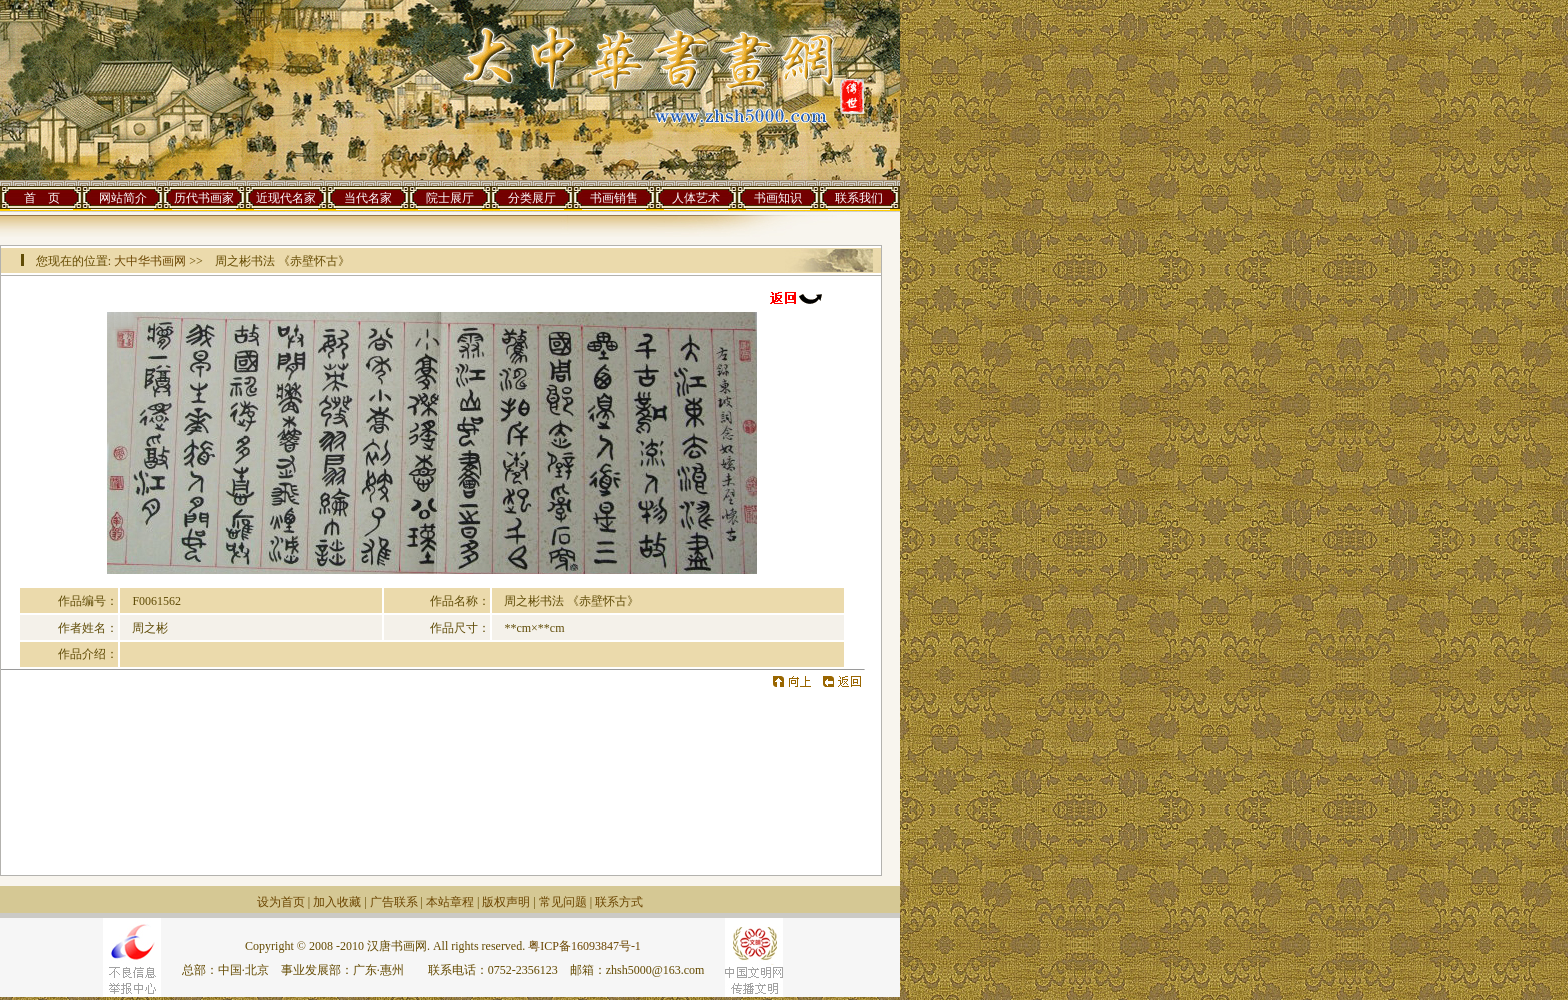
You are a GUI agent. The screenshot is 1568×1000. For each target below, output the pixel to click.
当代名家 (368, 198)
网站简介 (123, 198)
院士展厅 (450, 198)
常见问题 (563, 902)
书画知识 (778, 198)
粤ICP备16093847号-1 (584, 946)
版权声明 (506, 902)
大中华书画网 (150, 261)
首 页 (42, 198)
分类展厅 (532, 198)
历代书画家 (204, 198)
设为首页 (281, 902)
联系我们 (859, 198)
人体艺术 (696, 198)
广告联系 (394, 902)
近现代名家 (286, 198)
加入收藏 (337, 902)
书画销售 (614, 198)
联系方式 (619, 902)
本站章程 (450, 902)
